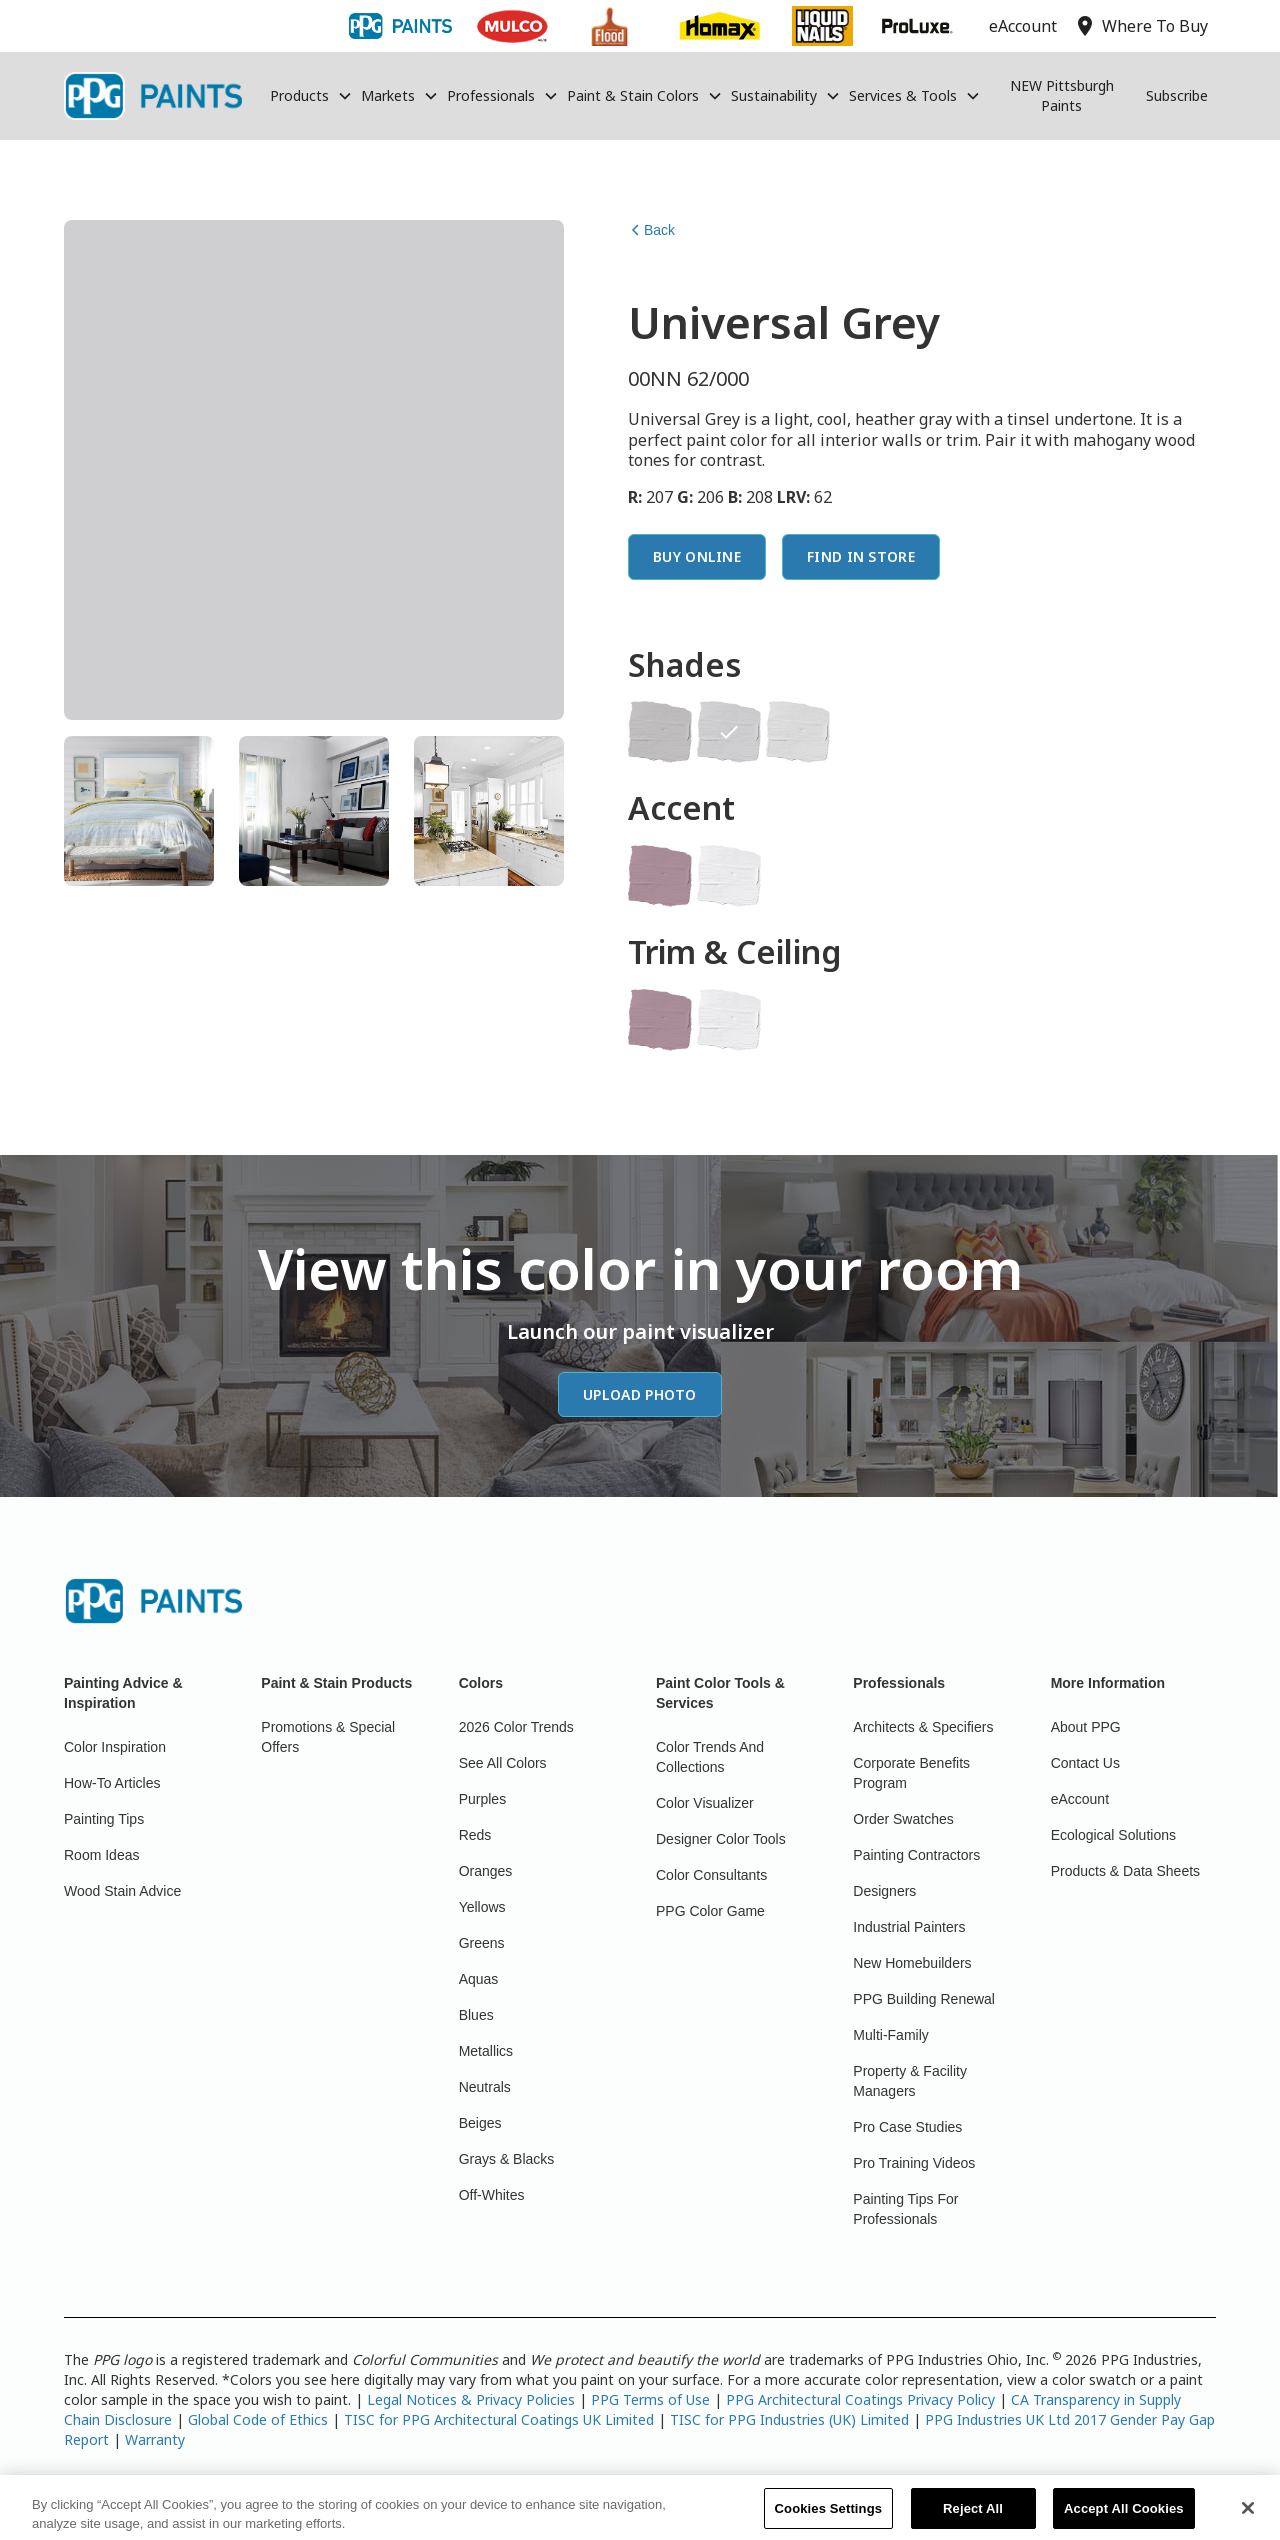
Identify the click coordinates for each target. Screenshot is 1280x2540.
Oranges (486, 1871)
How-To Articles (112, 1783)
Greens (482, 1943)
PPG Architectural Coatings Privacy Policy (860, 2399)
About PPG (1086, 1727)
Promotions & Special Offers (328, 1737)
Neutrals (485, 2087)
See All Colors (503, 1763)
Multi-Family (890, 2035)
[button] (311, 96)
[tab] (139, 811)
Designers (884, 1891)
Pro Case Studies (907, 2127)
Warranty (155, 2439)
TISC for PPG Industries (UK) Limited (789, 2419)
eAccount (1080, 1799)
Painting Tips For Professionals (905, 2209)
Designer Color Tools (721, 1839)
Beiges (480, 2123)
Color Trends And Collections (710, 1757)
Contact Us (1085, 1763)
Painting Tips (104, 1819)
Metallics (486, 2051)
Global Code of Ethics (258, 2419)
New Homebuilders (912, 1963)
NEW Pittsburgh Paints (1062, 95)
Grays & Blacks (507, 2159)
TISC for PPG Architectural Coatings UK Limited (499, 2419)
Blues (476, 2015)
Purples (482, 1799)
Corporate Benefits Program (911, 1773)
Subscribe (1177, 95)
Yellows (482, 1907)
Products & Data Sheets (1125, 1871)
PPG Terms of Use (650, 2399)
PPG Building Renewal (924, 1999)
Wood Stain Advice (122, 1891)
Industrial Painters (909, 1927)
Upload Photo (640, 1394)
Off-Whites (492, 2195)
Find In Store (861, 556)
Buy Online (697, 556)
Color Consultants (711, 1875)
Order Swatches (903, 1819)
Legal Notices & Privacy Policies (471, 2399)
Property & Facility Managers (910, 2081)
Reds (475, 1835)
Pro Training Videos (914, 2163)
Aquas (479, 1979)
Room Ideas (101, 1855)
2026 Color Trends (516, 1727)
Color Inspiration (115, 1747)
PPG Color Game (710, 1911)
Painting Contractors (916, 1855)
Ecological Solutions (1113, 1835)
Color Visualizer (705, 1803)
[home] (153, 96)
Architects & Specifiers (923, 1727)
